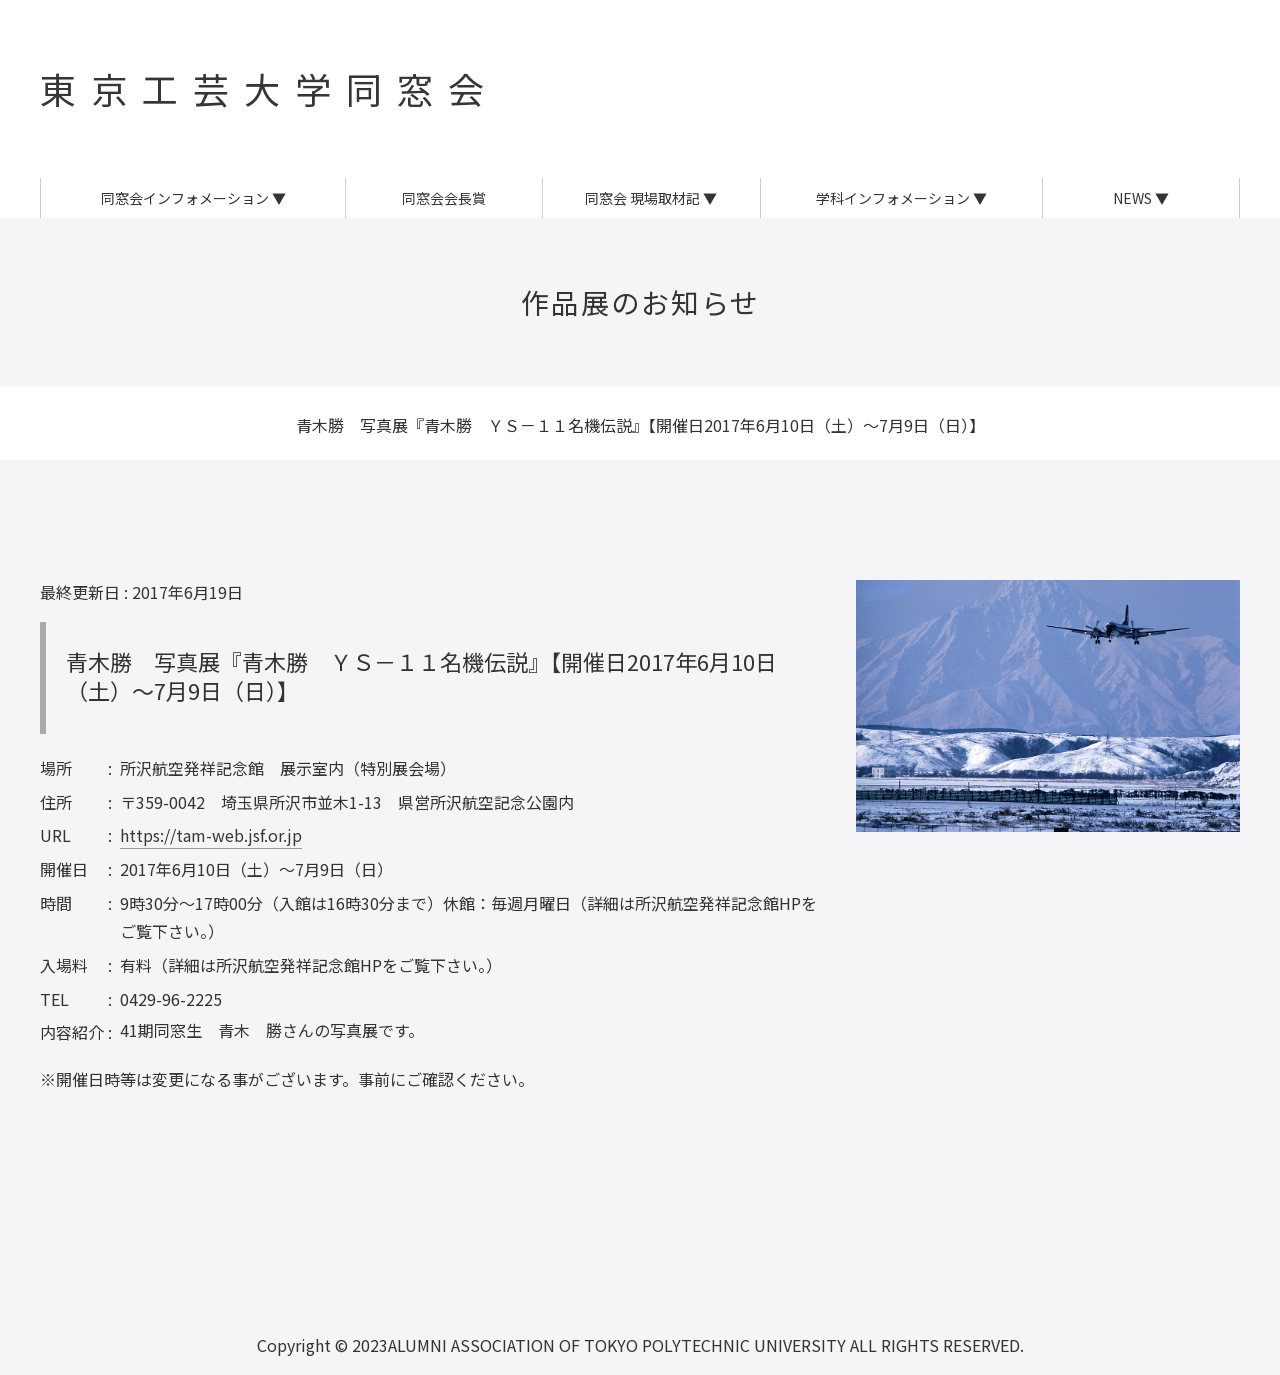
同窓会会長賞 (444, 198)
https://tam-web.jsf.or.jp (211, 835)
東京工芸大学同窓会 (269, 88)
